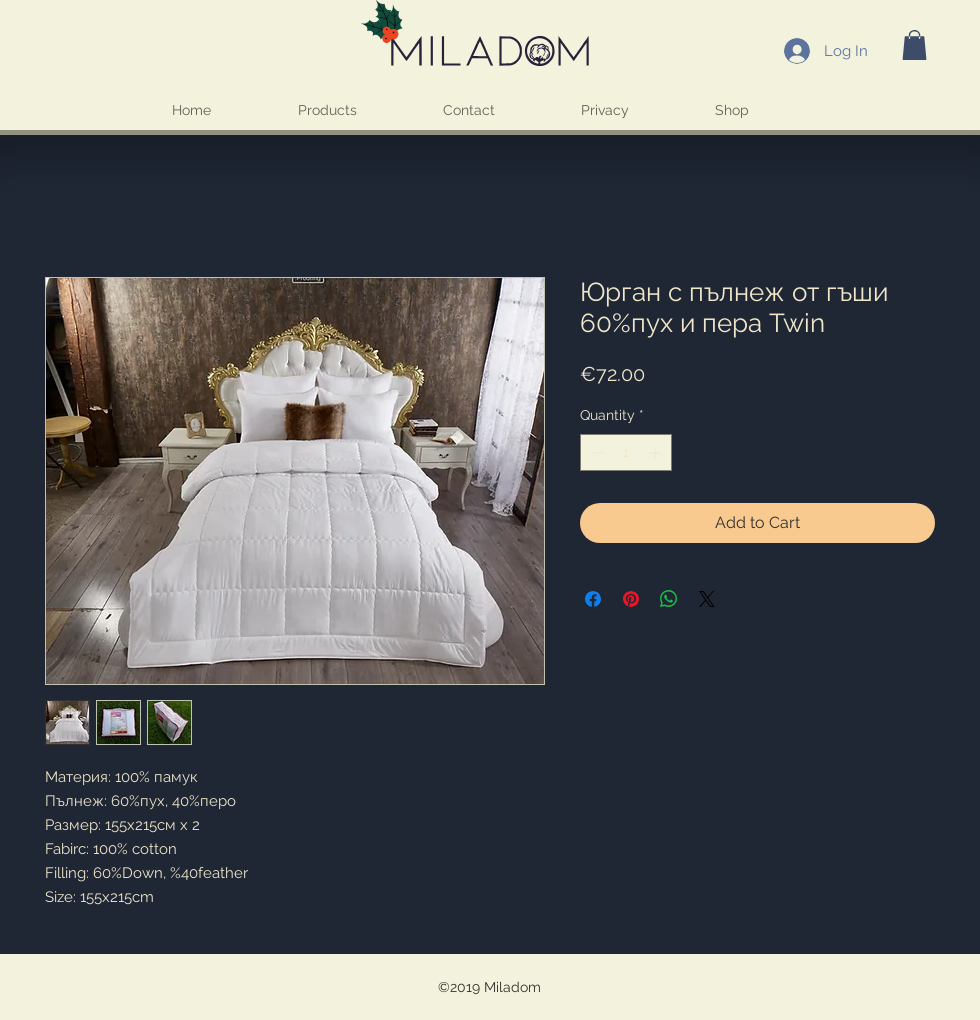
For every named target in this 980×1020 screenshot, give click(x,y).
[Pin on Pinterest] (631, 599)
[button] (914, 45)
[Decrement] (595, 452)
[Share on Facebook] (593, 599)
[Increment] (656, 452)
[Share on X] (707, 599)
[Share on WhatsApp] (669, 599)
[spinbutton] (626, 452)
